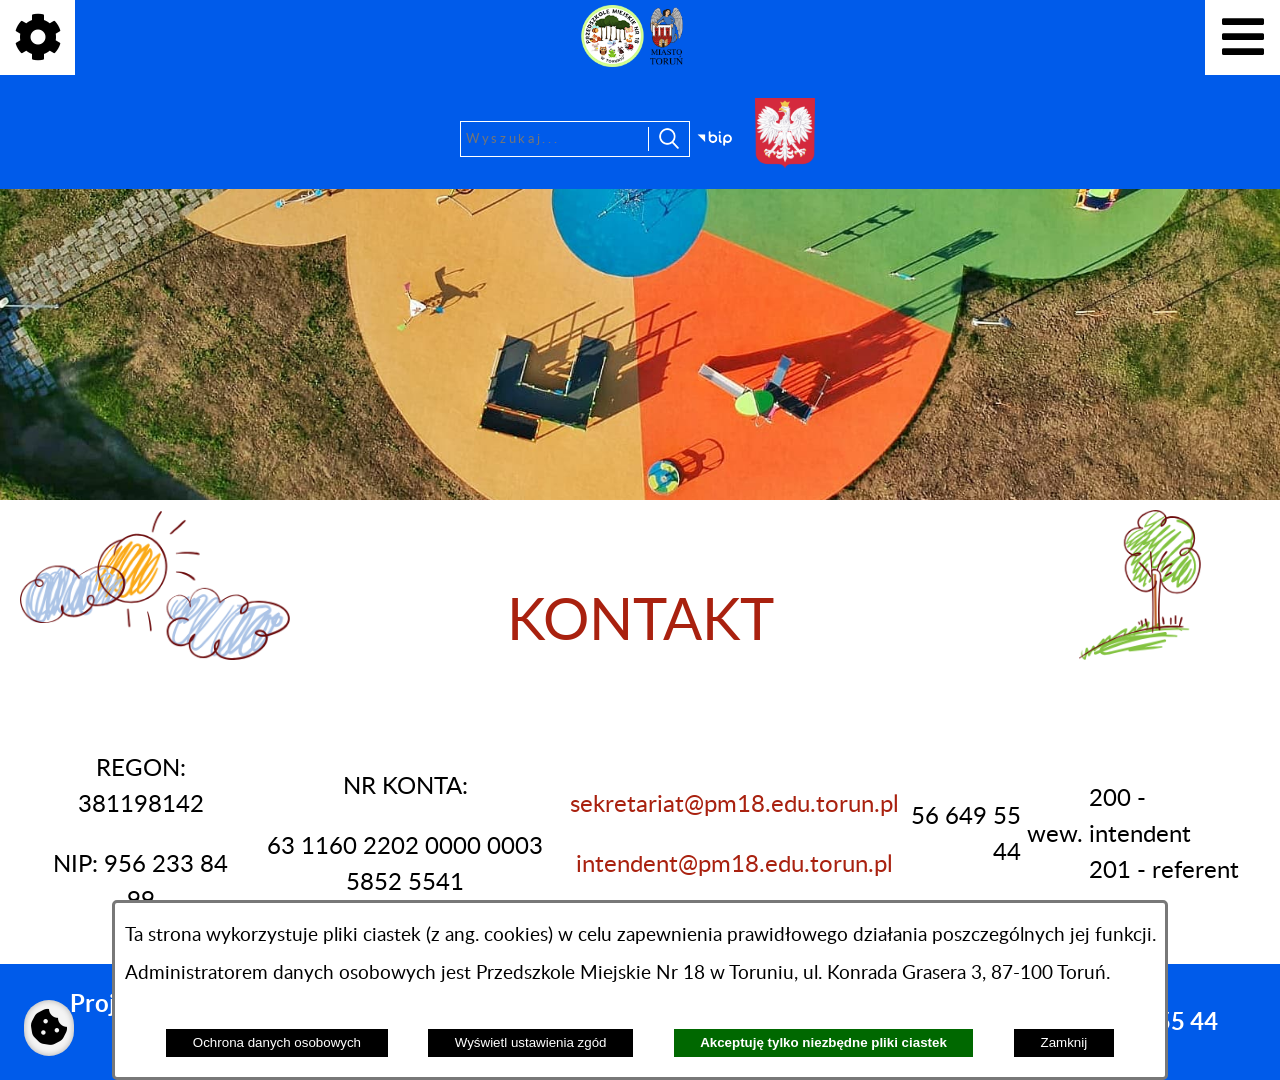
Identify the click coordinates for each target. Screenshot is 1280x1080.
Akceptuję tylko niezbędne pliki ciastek (823, 1042)
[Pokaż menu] (1242, 37)
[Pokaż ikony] (37, 37)
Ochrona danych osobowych (277, 1042)
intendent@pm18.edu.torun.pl (734, 865)
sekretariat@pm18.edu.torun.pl (734, 805)
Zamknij (1064, 1042)
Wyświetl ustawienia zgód (531, 1042)
